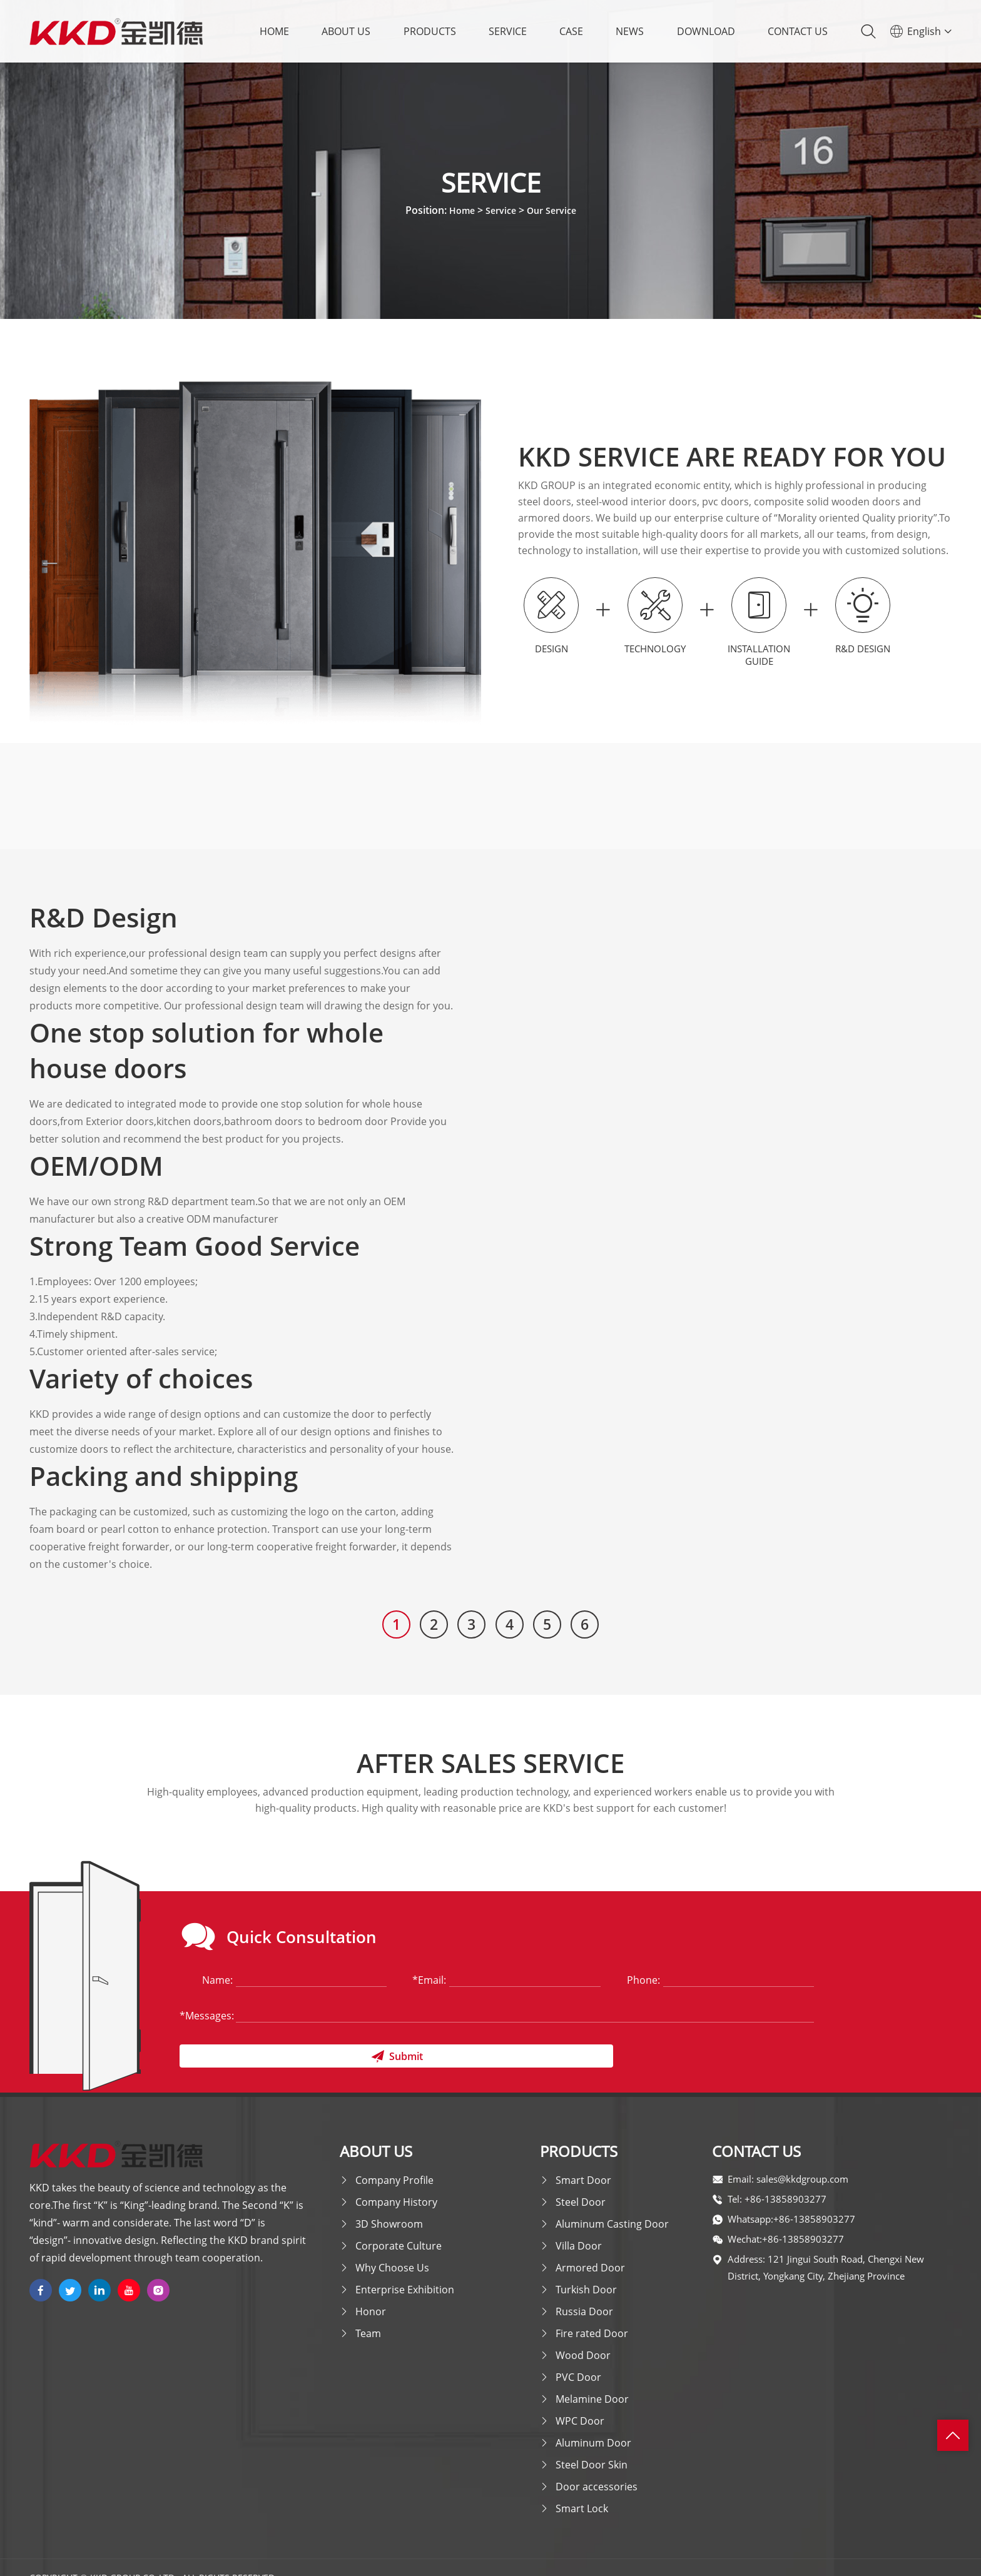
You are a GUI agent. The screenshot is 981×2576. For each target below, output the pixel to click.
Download (706, 31)
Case (571, 31)
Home (274, 31)
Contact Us (798, 31)
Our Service (554, 210)
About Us (346, 31)
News (630, 31)
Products (430, 31)
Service (508, 31)
